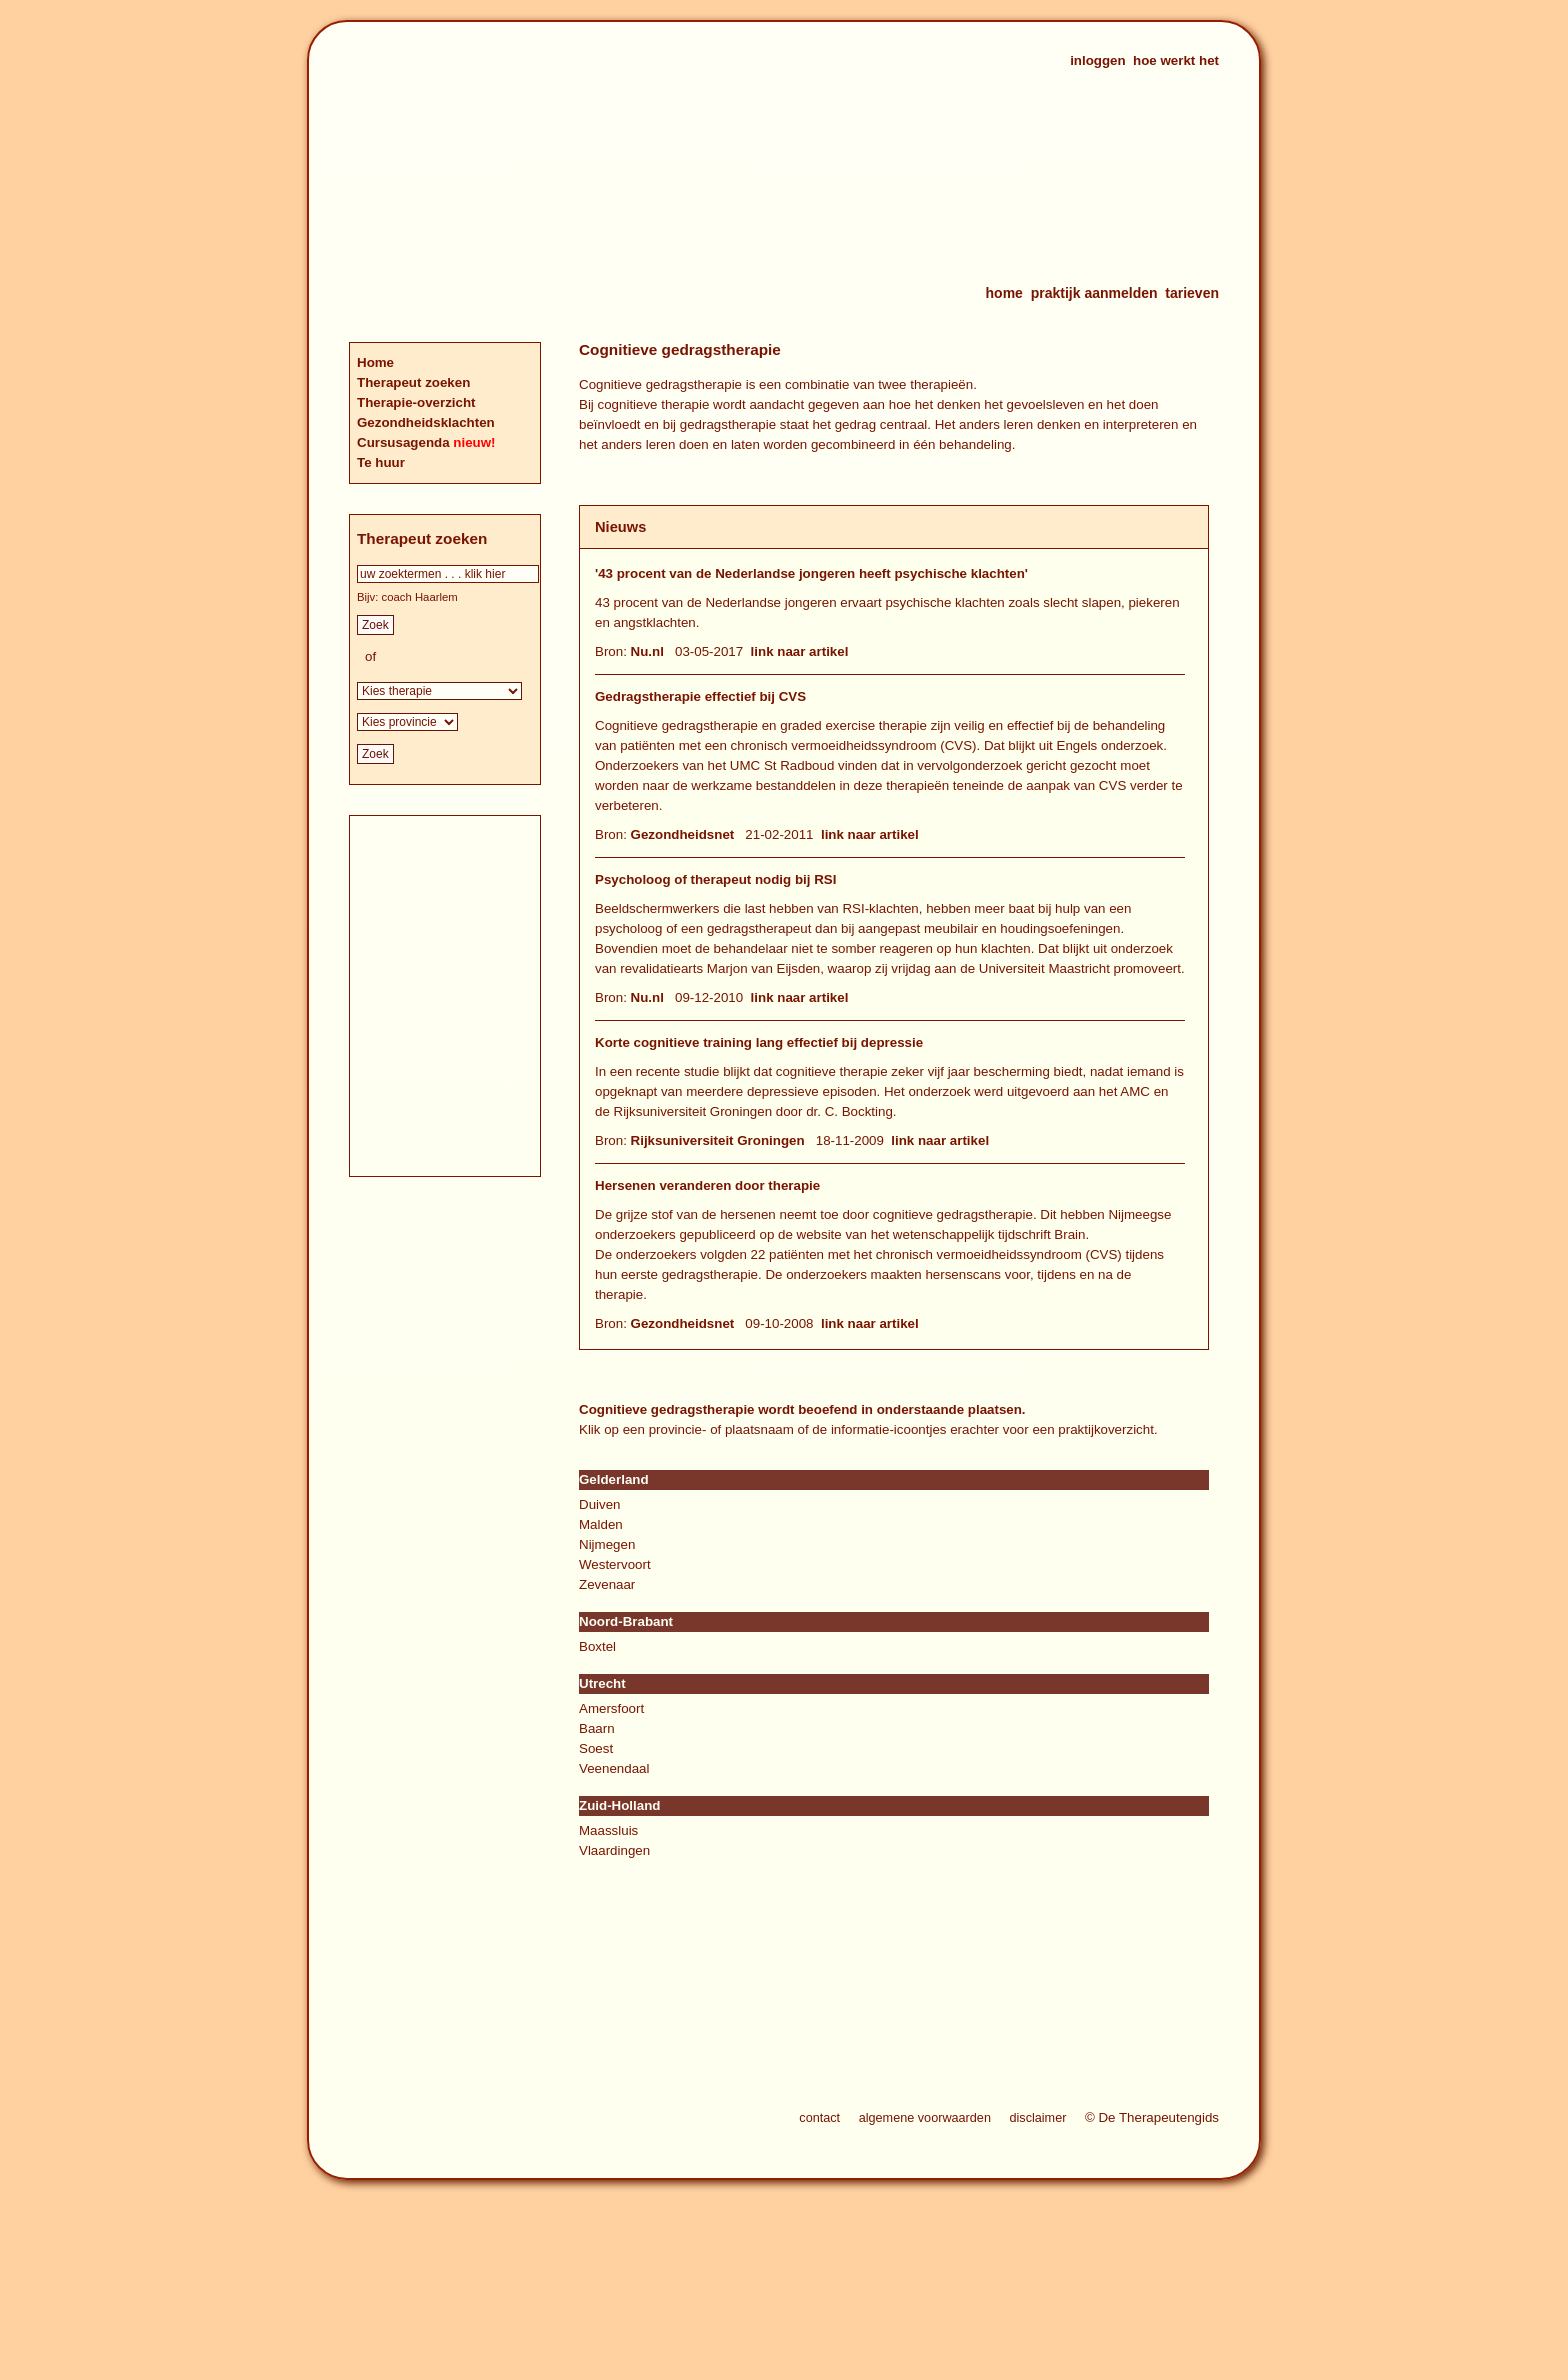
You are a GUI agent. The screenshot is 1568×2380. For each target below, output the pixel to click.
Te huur (381, 462)
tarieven (1192, 293)
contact (819, 2118)
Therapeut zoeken (413, 382)
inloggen (1098, 60)
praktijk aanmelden (1094, 293)
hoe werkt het (1176, 60)
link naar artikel (800, 651)
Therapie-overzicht (416, 402)
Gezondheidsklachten (426, 422)
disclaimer (1037, 2118)
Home (375, 362)
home (1004, 293)
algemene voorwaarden (925, 2118)
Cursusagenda (405, 442)
